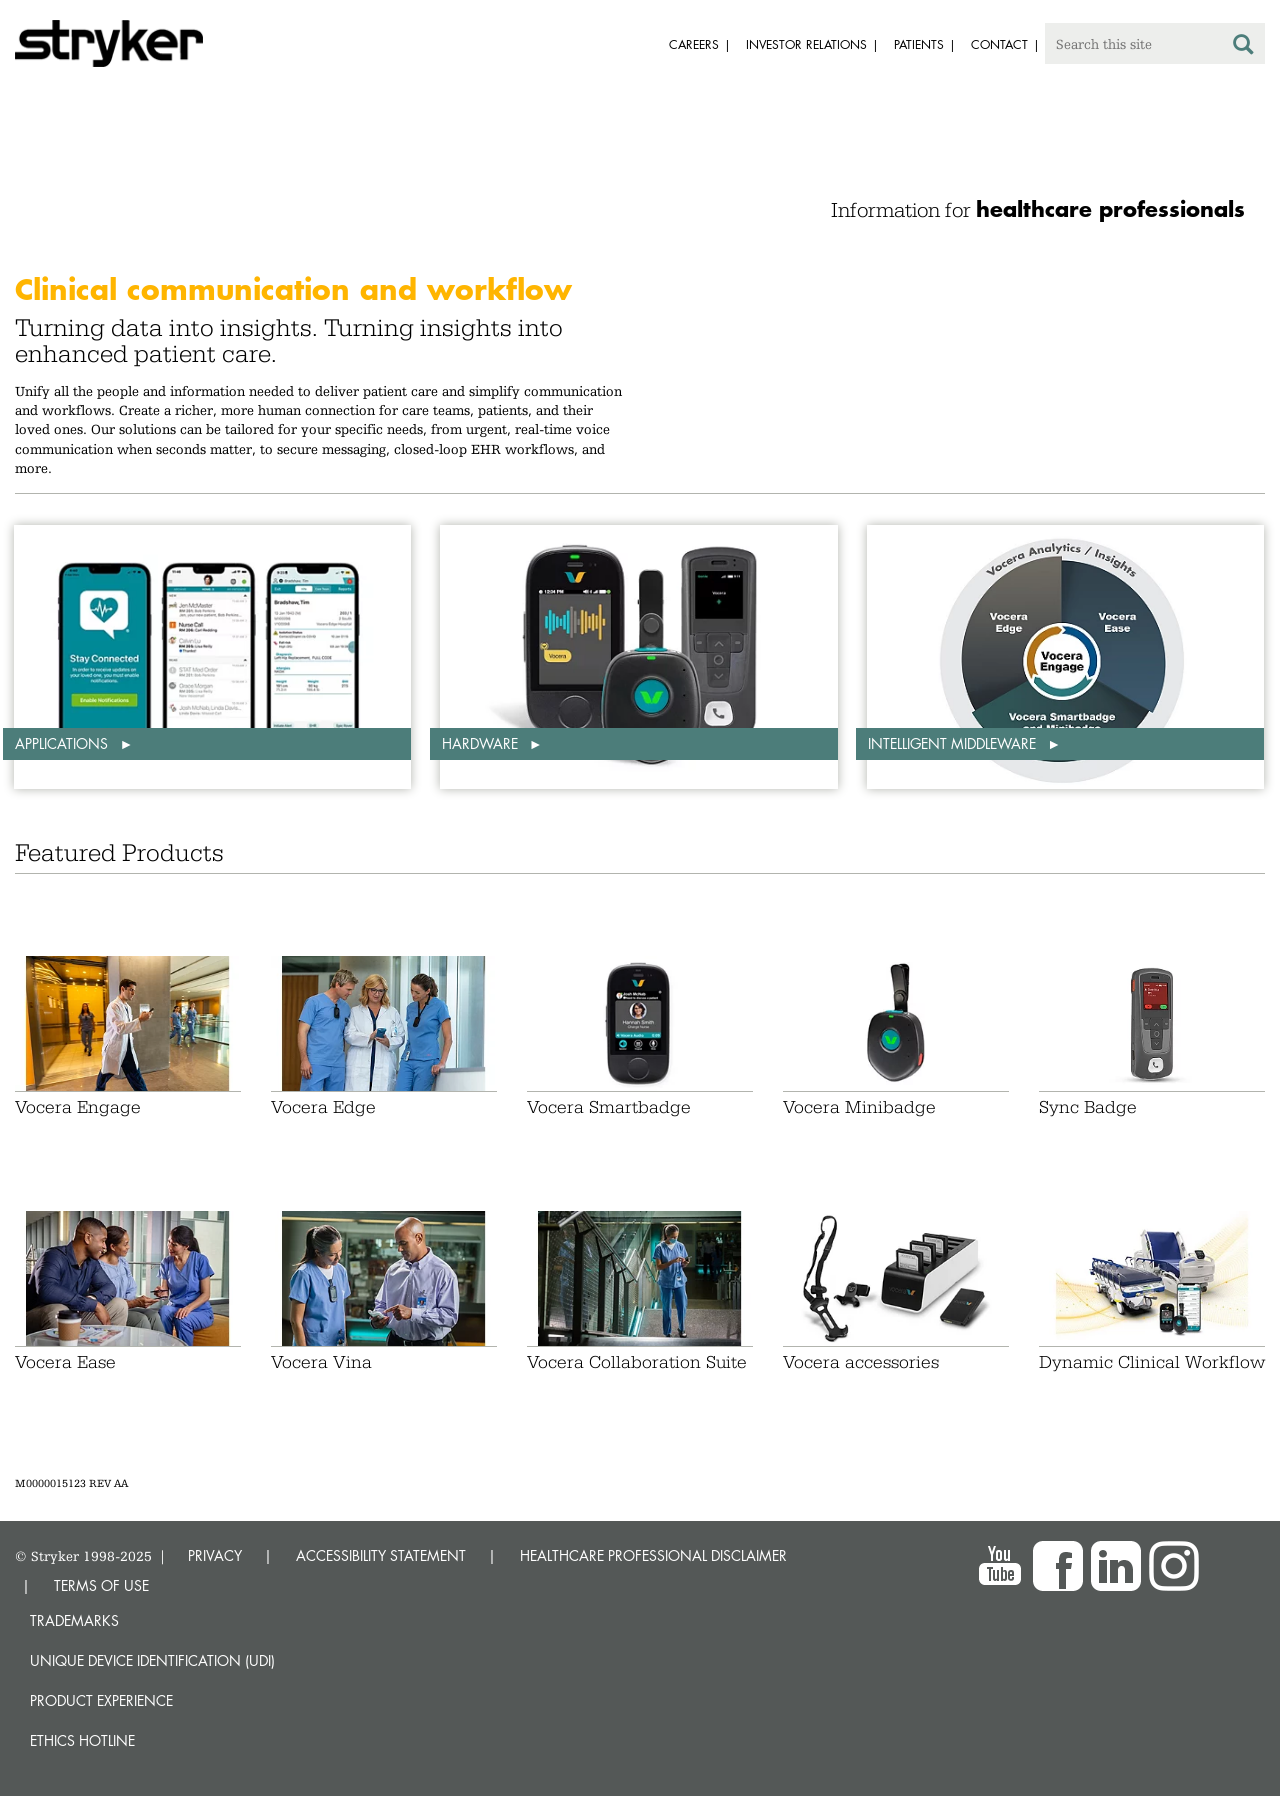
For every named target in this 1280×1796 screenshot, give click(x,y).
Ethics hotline (82, 1740)
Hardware (482, 743)
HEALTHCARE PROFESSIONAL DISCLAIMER (653, 1555)
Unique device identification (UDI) (152, 1660)
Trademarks (74, 1620)
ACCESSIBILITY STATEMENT (381, 1555)
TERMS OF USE (101, 1585)
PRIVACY (215, 1555)
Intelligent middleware (954, 743)
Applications (63, 743)
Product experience (101, 1700)
